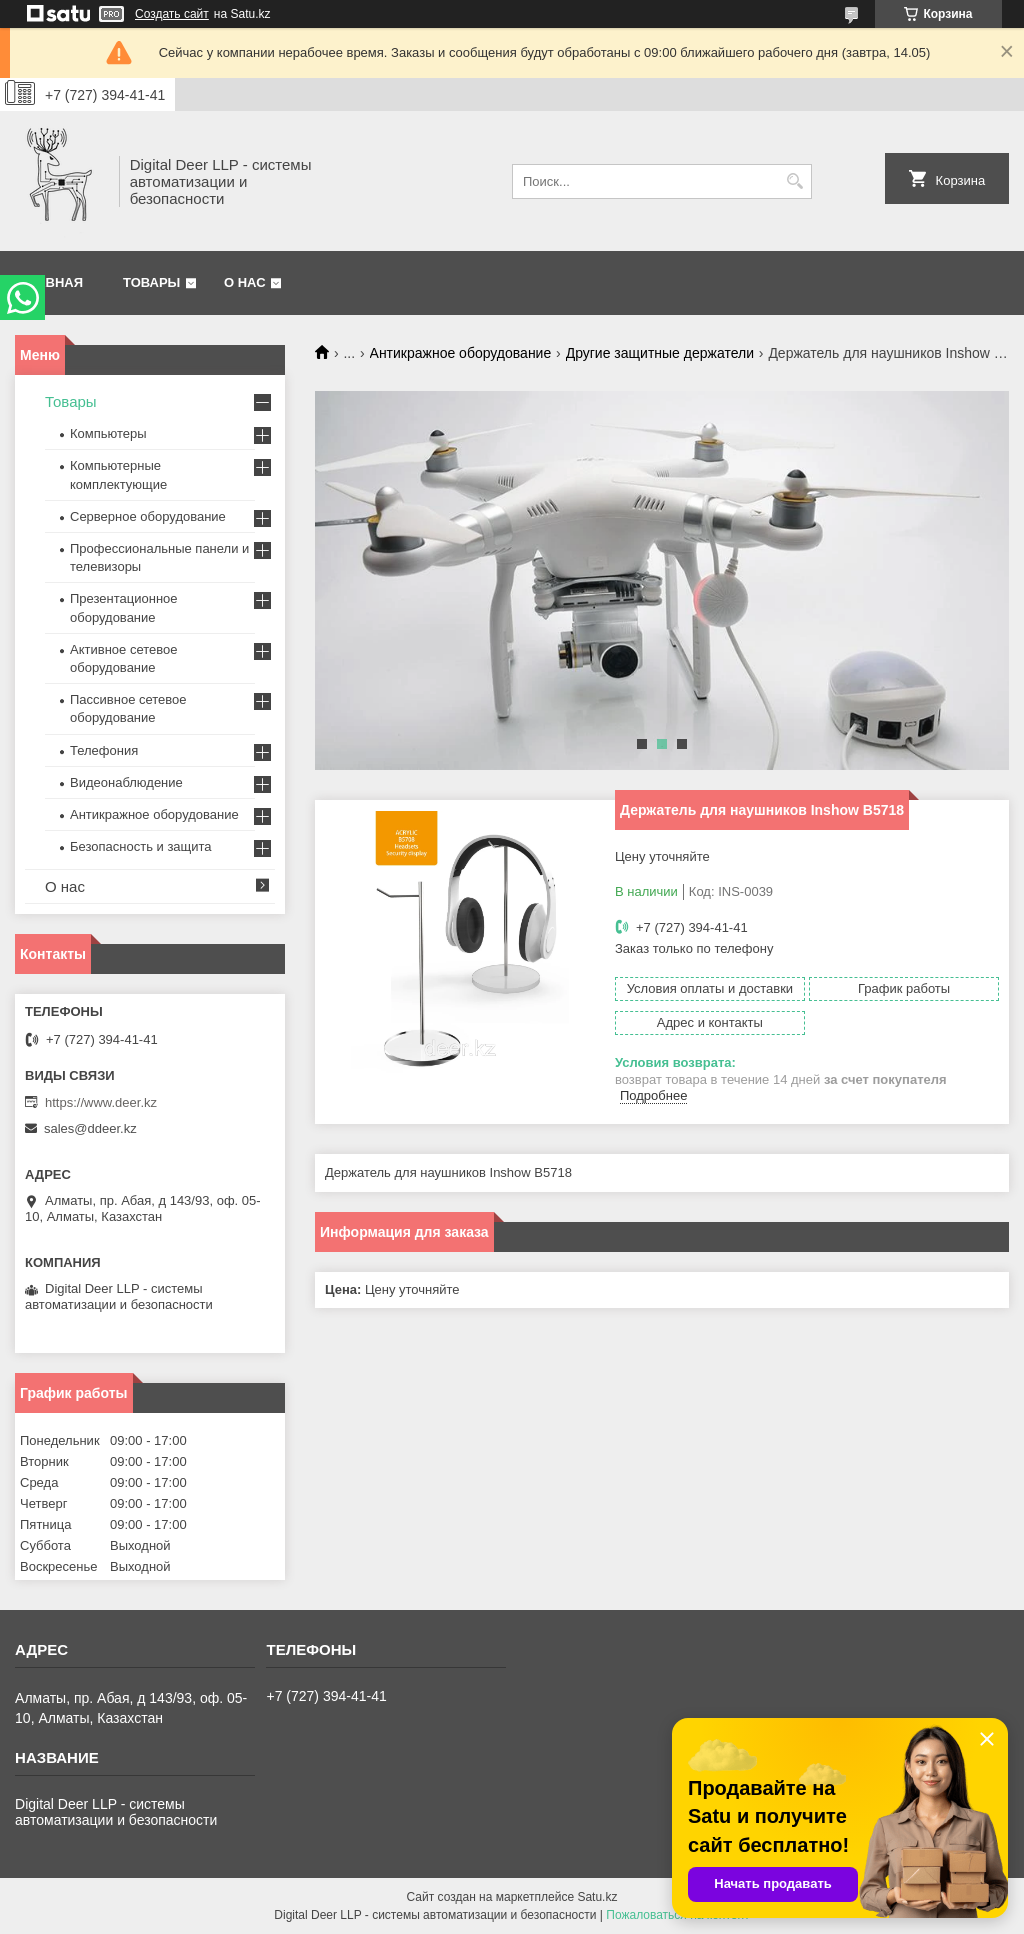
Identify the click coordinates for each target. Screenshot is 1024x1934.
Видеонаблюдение (126, 782)
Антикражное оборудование (461, 353)
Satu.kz (597, 1897)
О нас (245, 282)
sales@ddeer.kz (90, 1128)
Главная (51, 282)
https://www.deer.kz (101, 1102)
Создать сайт (172, 14)
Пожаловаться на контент (677, 1915)
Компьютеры (108, 433)
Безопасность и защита (141, 846)
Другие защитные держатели (660, 353)
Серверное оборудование (148, 516)
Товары (151, 282)
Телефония (104, 750)
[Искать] (794, 181)
